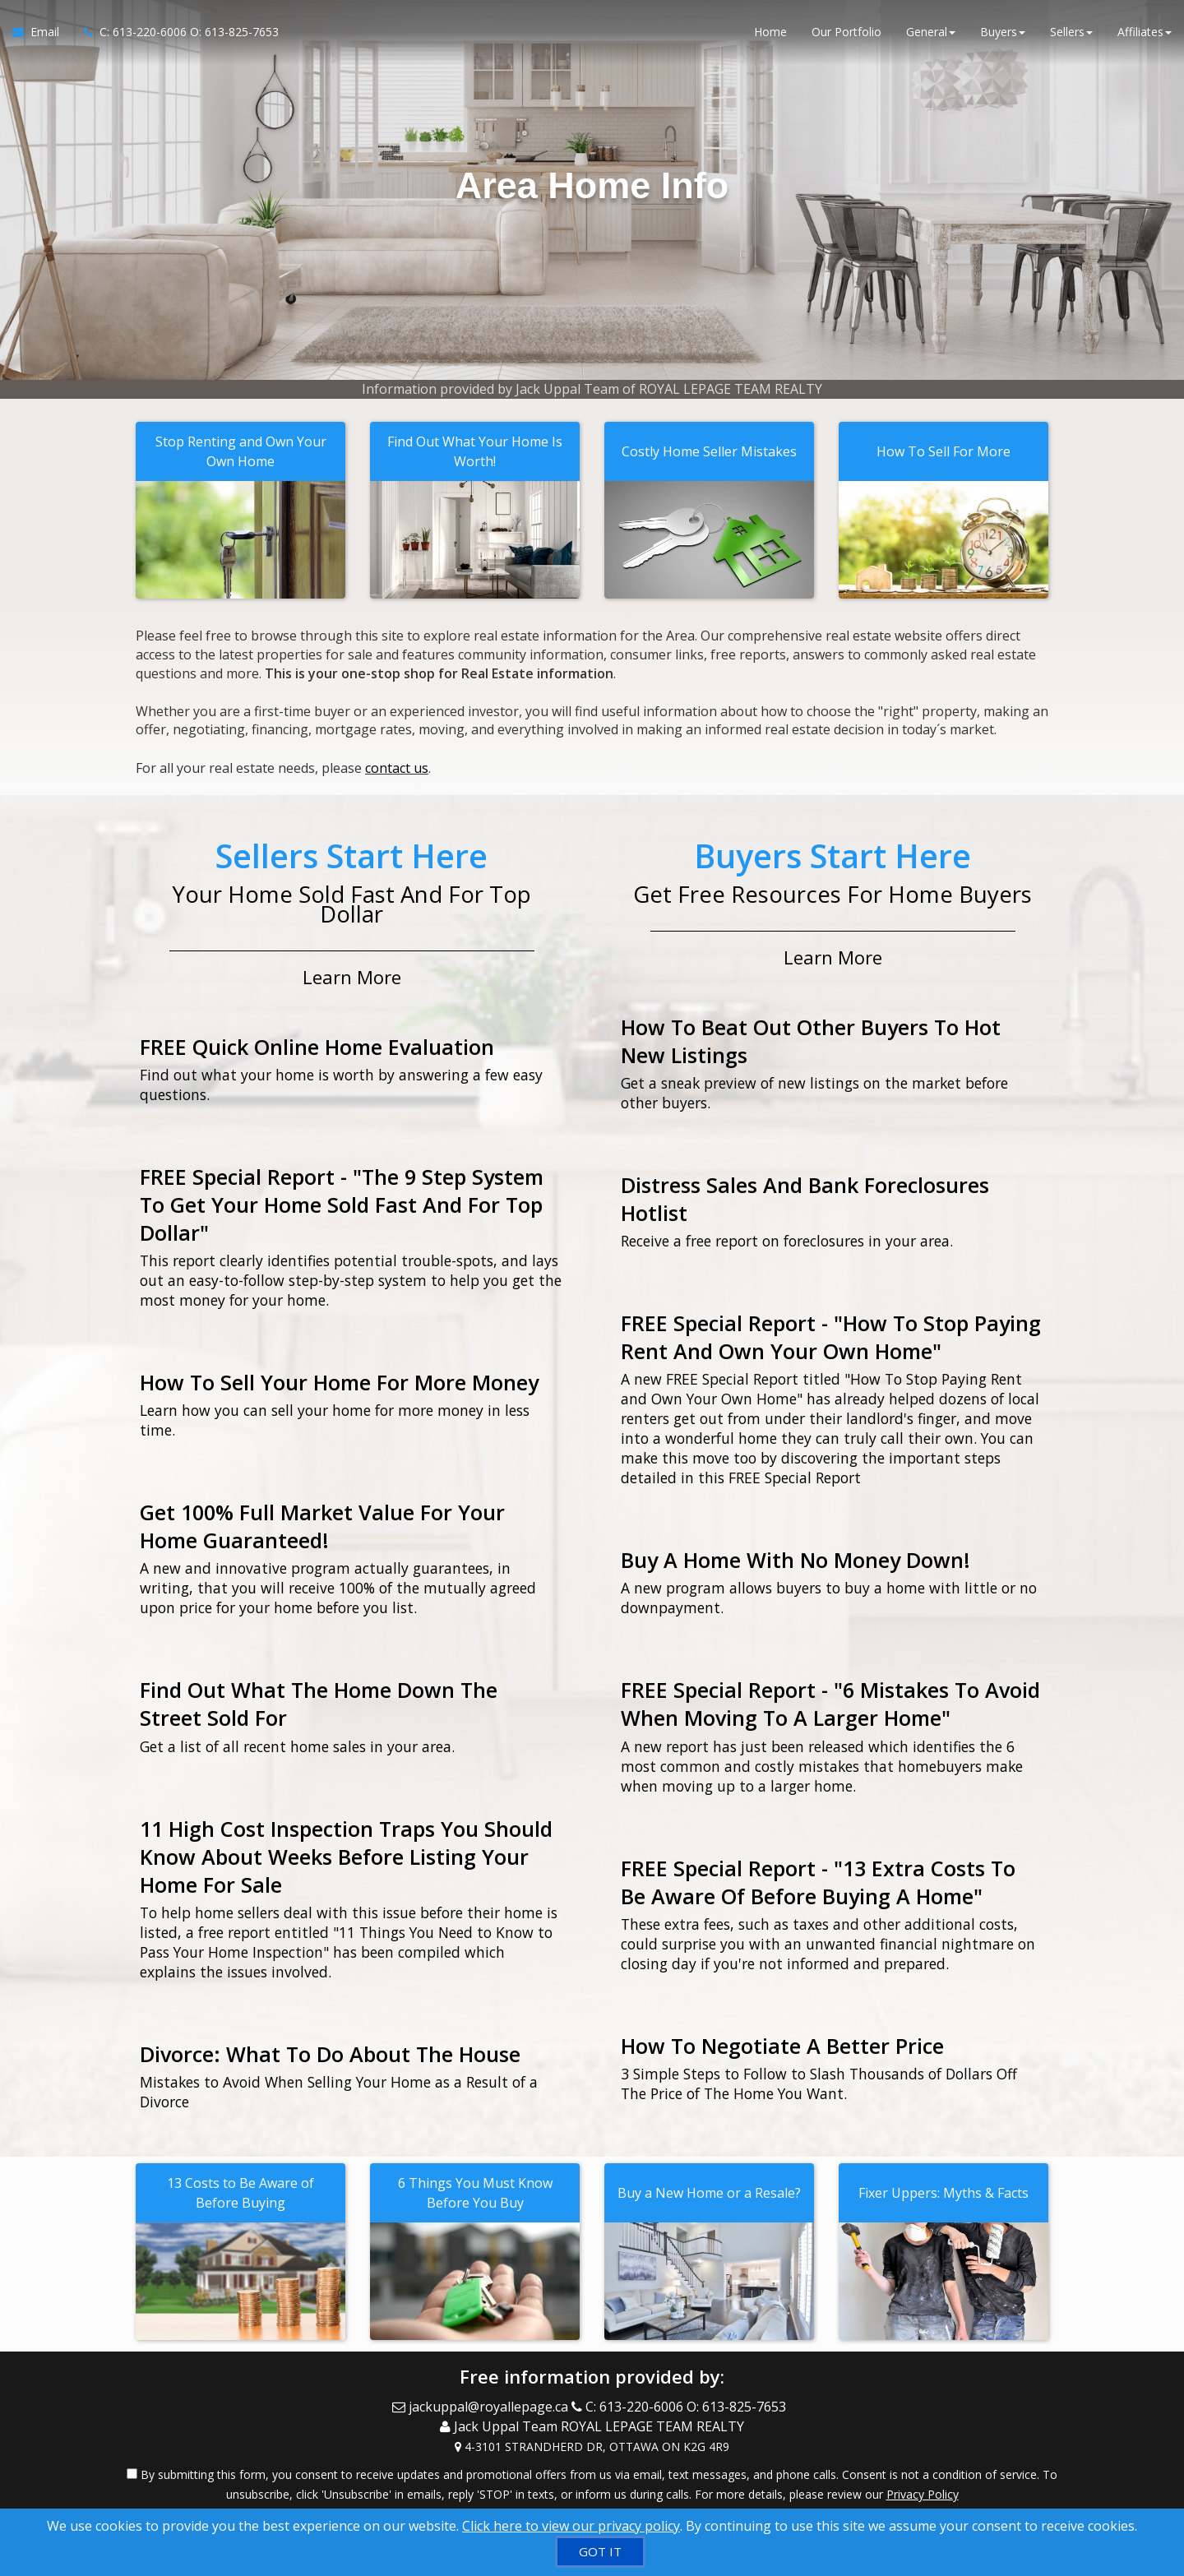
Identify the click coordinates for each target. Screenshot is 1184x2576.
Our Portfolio (846, 32)
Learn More (352, 975)
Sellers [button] (1071, 32)
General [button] (930, 32)
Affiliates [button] (1144, 32)
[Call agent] (175, 32)
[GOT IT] (600, 2552)
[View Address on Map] (592, 2443)
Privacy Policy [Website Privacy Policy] (922, 2490)
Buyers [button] (1002, 32)
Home (770, 32)
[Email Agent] (42, 32)
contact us (396, 767)
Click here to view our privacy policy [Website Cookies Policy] (571, 2526)
